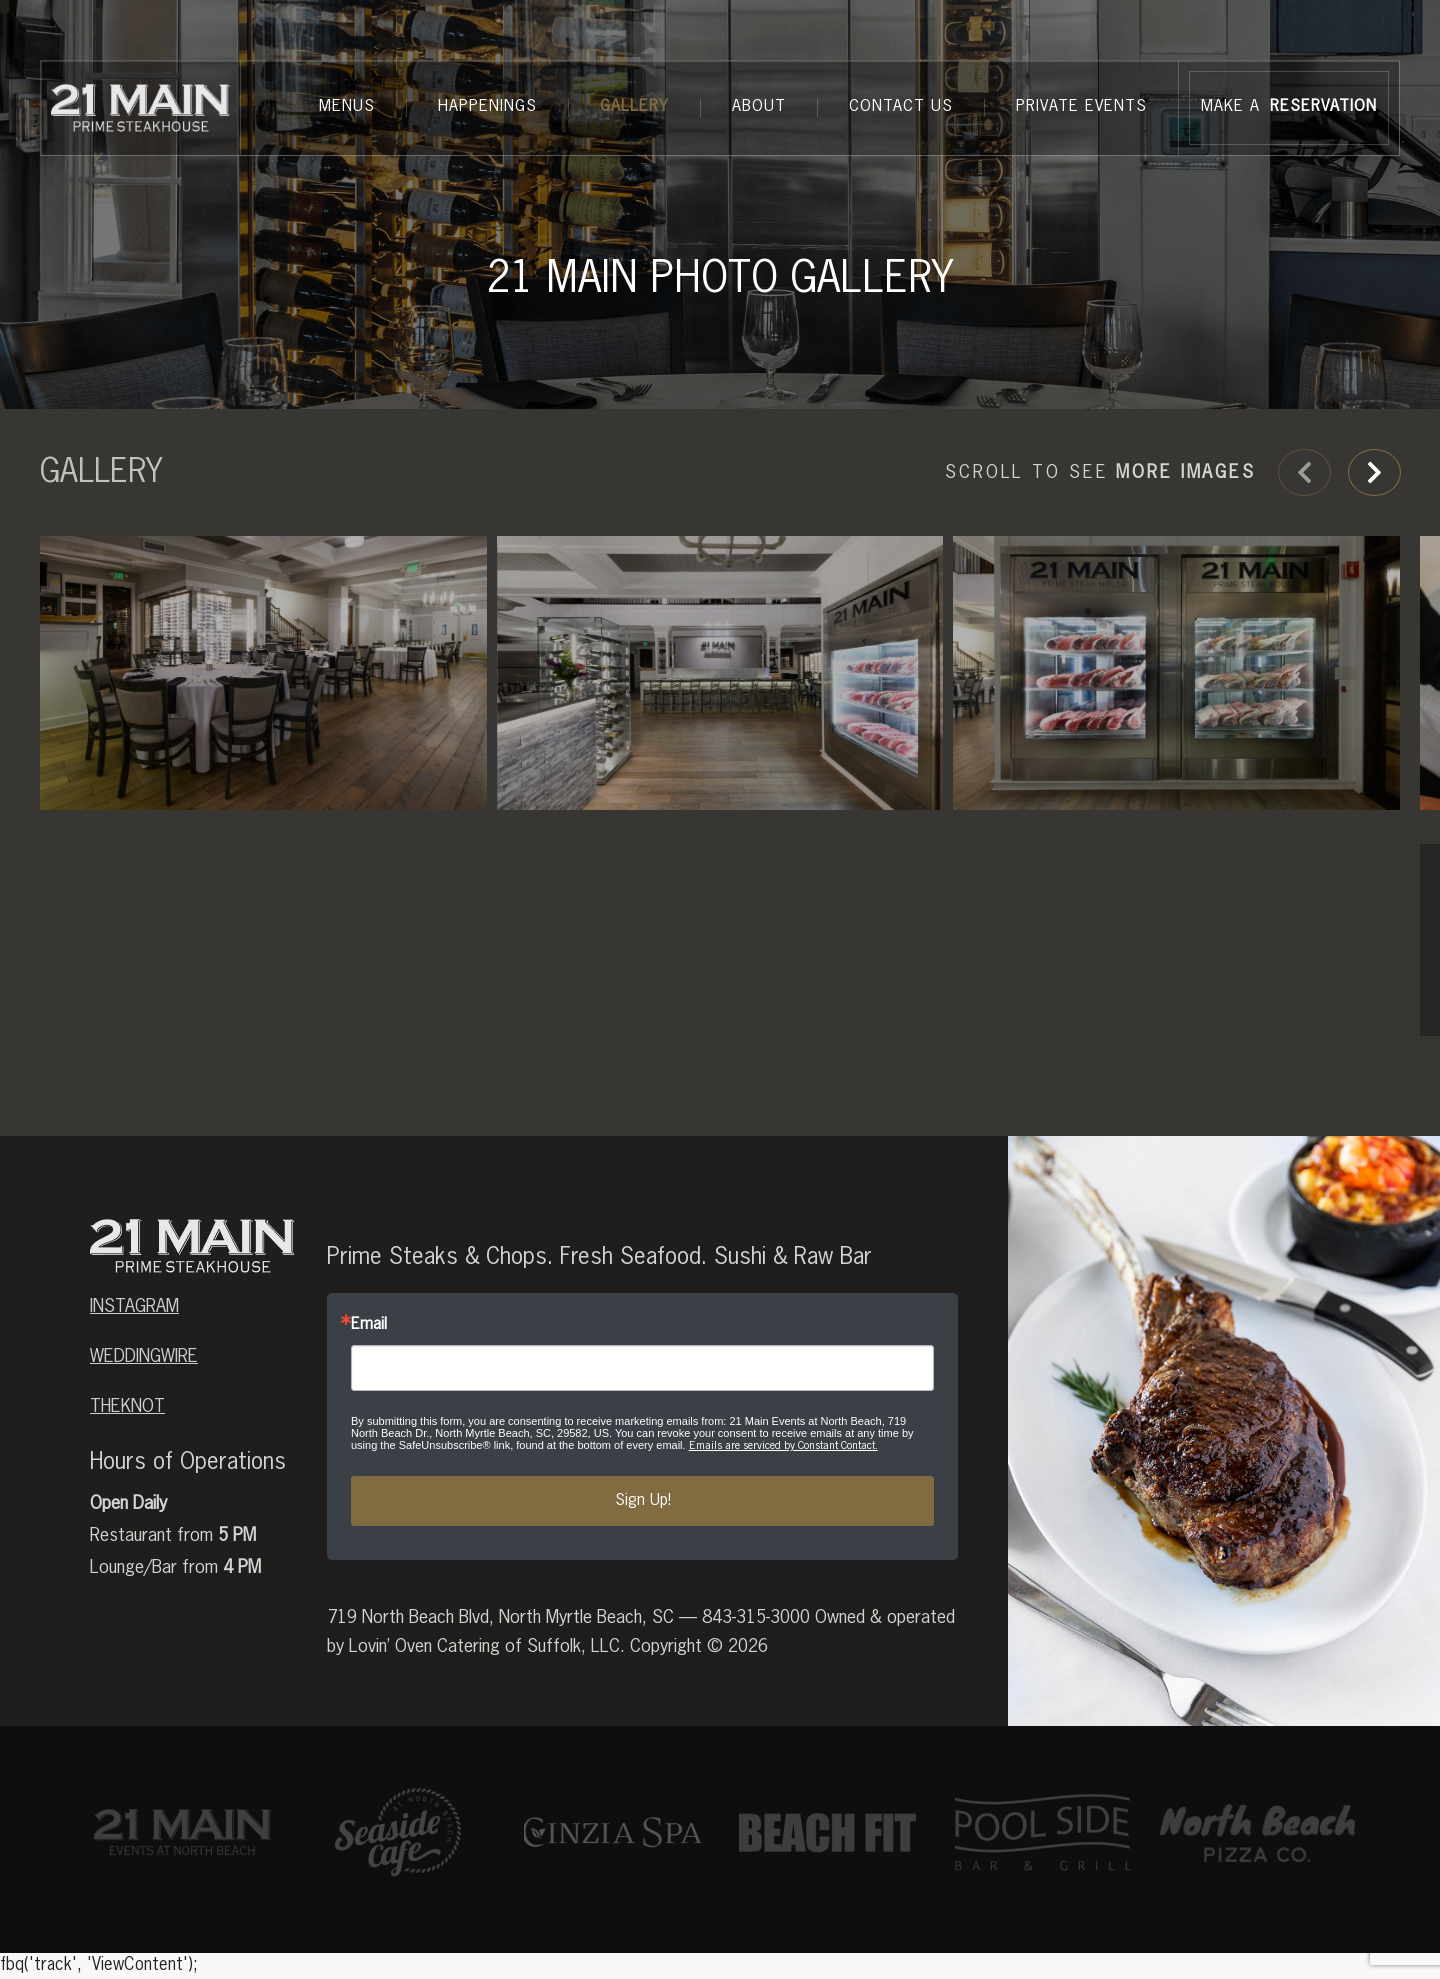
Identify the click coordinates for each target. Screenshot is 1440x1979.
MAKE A (1289, 107)
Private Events (1081, 107)
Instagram (134, 1365)
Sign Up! (643, 1559)
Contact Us (901, 107)
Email (369, 1383)
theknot (127, 1465)
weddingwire (144, 1415)
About (759, 107)
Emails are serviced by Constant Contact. (783, 1503)
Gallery (634, 107)
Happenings (487, 107)
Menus (347, 107)
